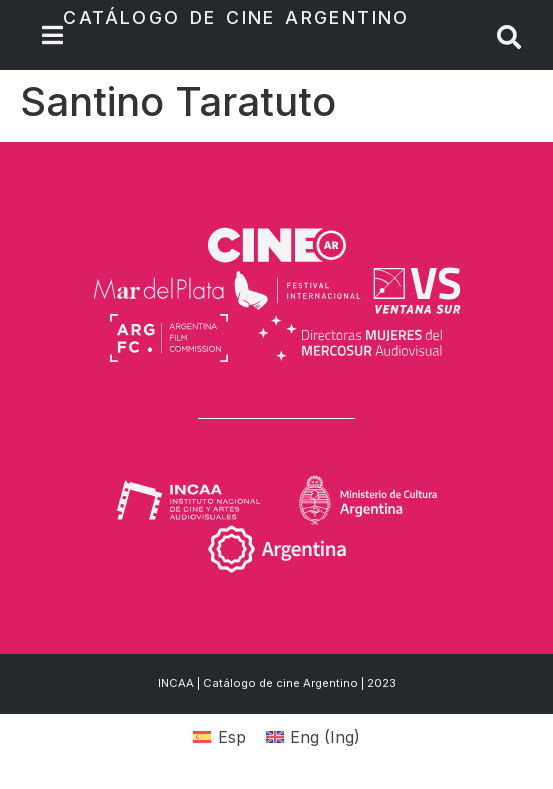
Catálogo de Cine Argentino (236, 17)
